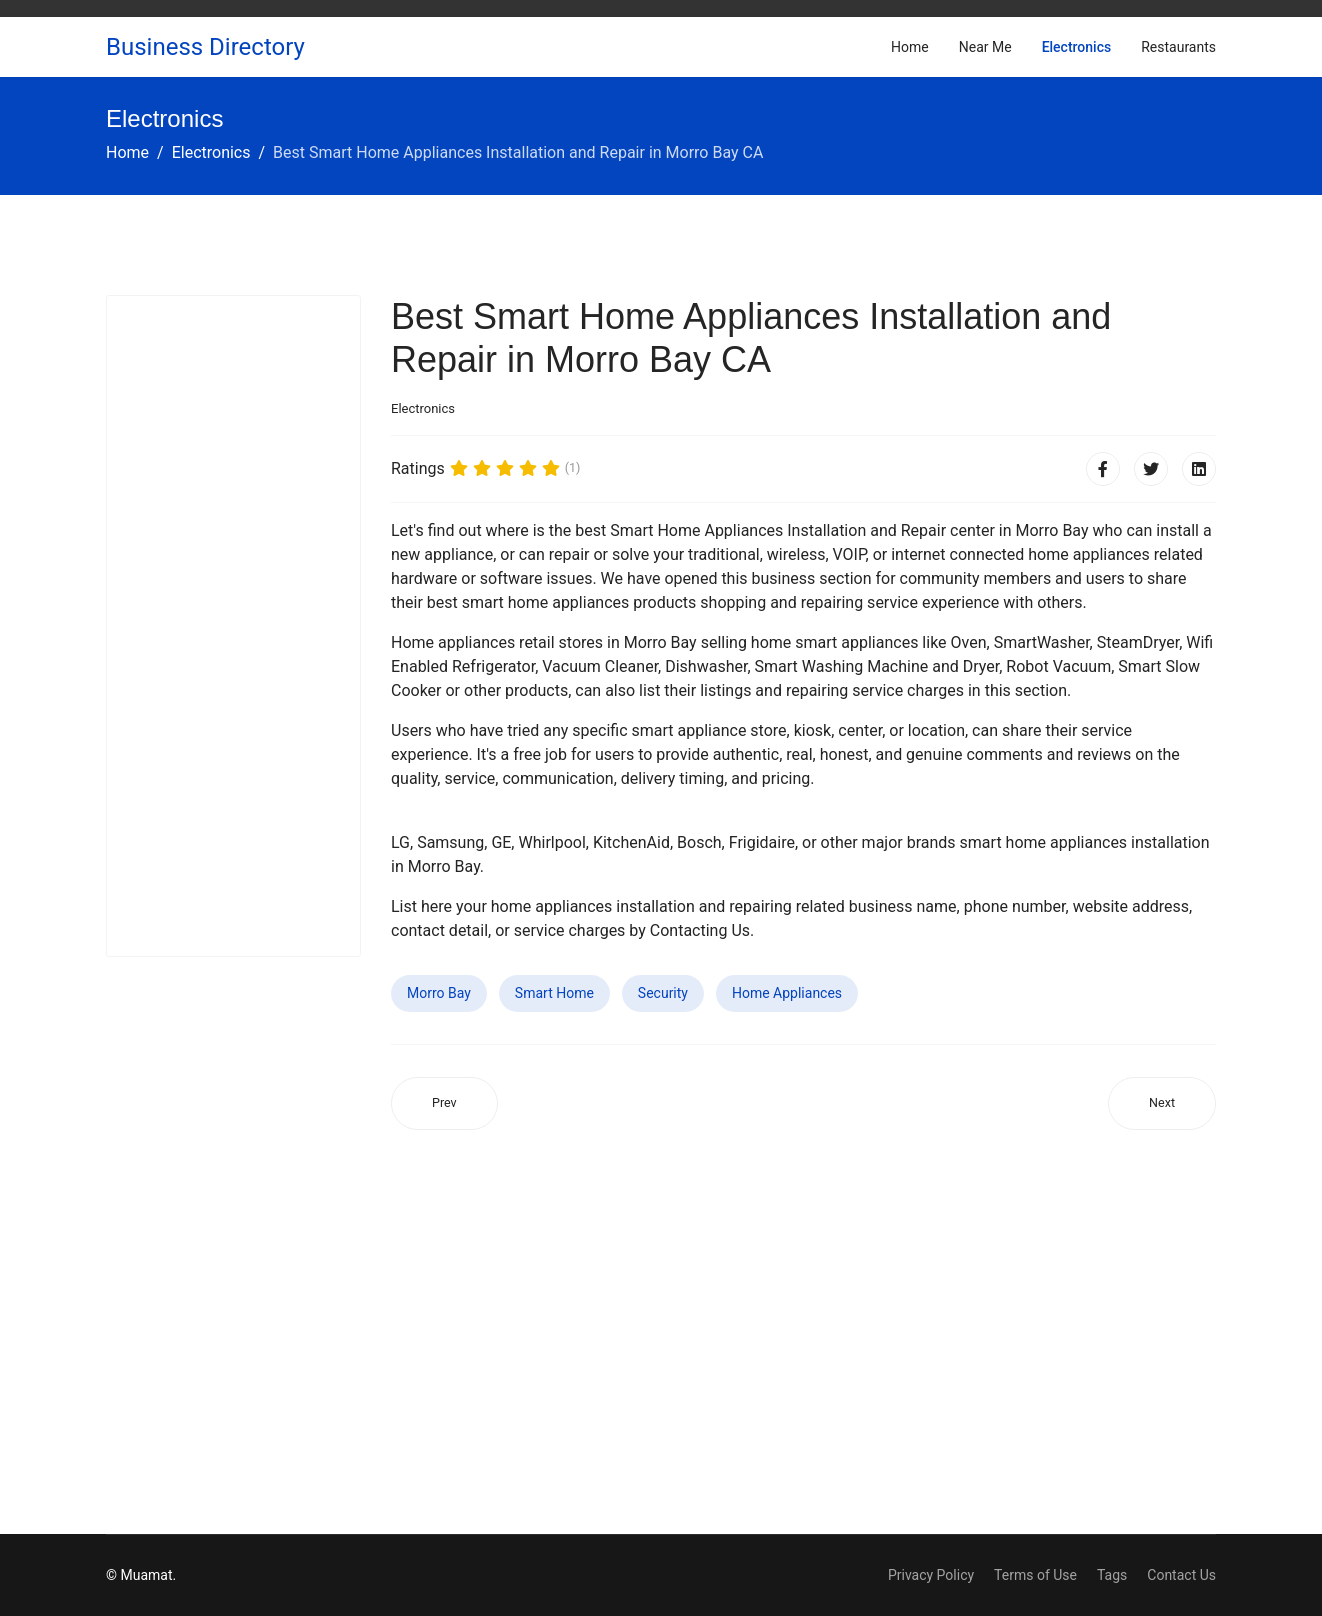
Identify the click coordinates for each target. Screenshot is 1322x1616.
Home (910, 47)
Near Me (985, 47)
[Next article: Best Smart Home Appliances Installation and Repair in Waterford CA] (1162, 1103)
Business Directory (205, 47)
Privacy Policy (931, 1575)
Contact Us (1181, 1575)
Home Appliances (787, 993)
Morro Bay (439, 993)
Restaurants (1178, 47)
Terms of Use (1035, 1575)
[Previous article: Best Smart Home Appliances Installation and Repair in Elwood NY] (444, 1103)
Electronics (1077, 47)
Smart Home (554, 993)
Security (663, 993)
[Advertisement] (233, 626)
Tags (1112, 1575)
